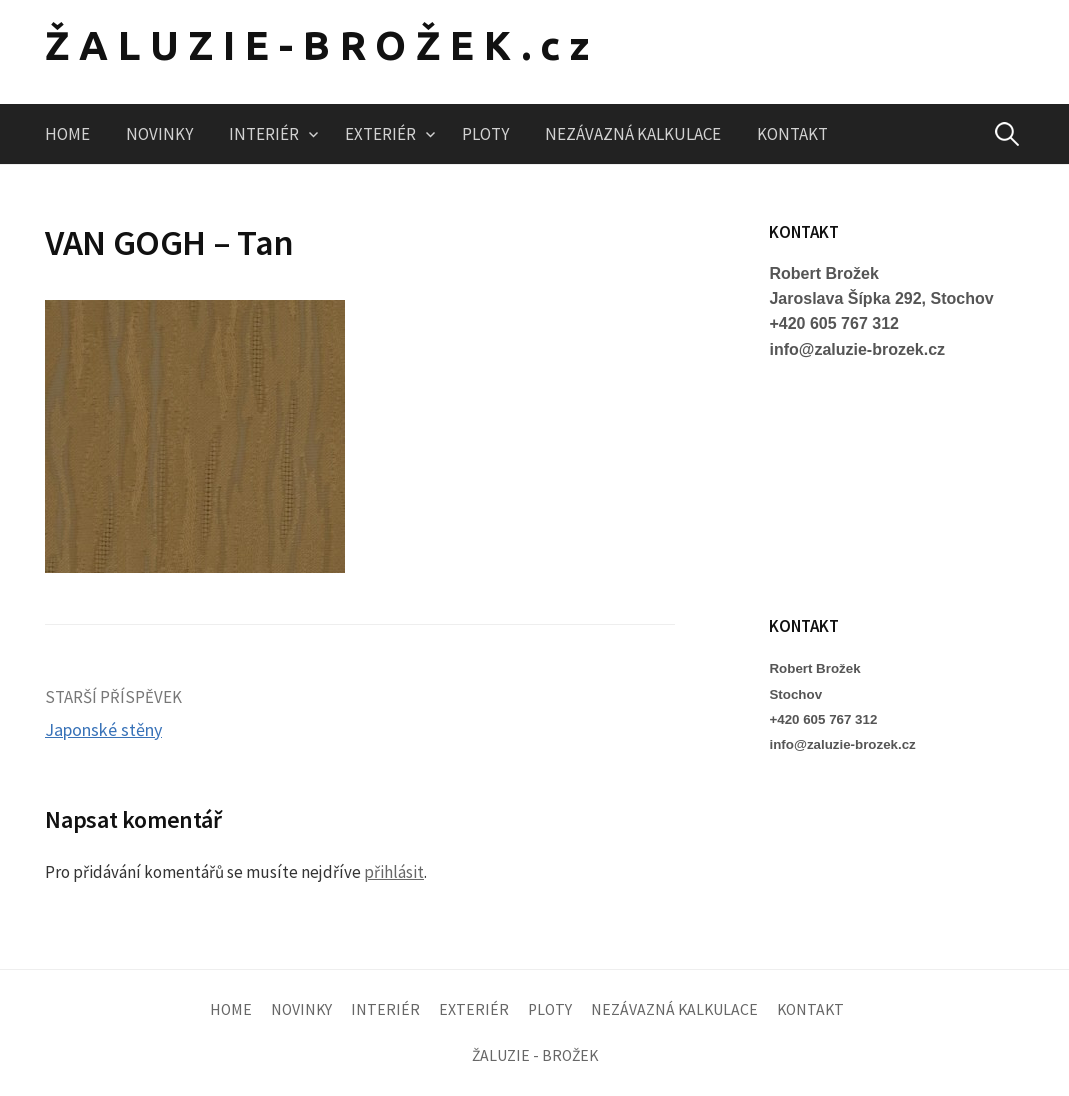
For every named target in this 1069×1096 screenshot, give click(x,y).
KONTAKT (792, 134)
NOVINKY (159, 134)
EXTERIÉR (380, 134)
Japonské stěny (103, 729)
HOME (67, 134)
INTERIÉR (264, 134)
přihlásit (394, 872)
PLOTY (485, 134)
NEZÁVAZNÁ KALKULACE (633, 134)
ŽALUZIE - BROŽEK (535, 1055)
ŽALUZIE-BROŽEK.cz (322, 45)
